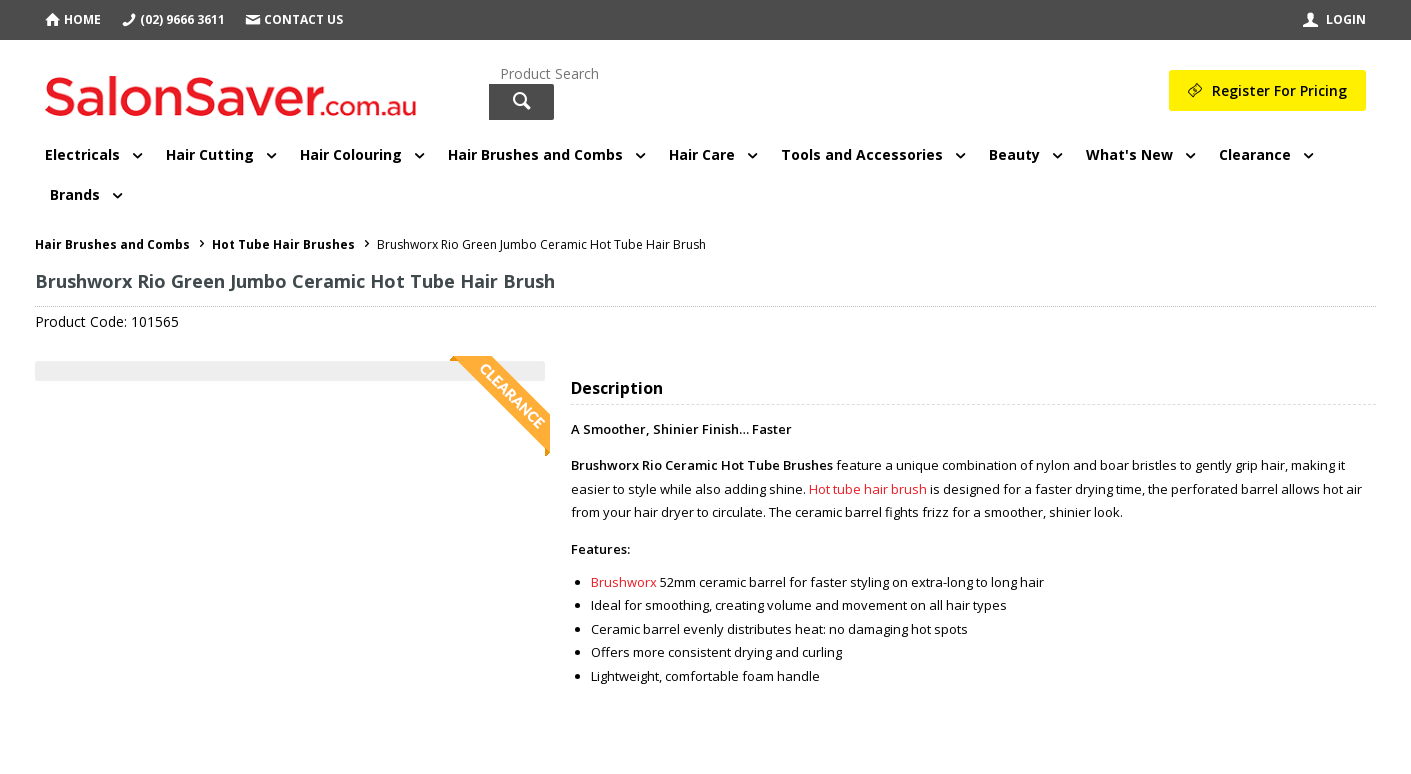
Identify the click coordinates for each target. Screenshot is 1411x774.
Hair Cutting (210, 154)
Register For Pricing (1279, 90)
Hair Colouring (351, 154)
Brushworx (624, 582)
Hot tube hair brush (868, 489)
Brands (75, 194)
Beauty (1014, 154)
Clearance (1255, 154)
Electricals (82, 154)
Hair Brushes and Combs (535, 154)
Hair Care (702, 154)
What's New (1129, 154)
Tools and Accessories (862, 154)
